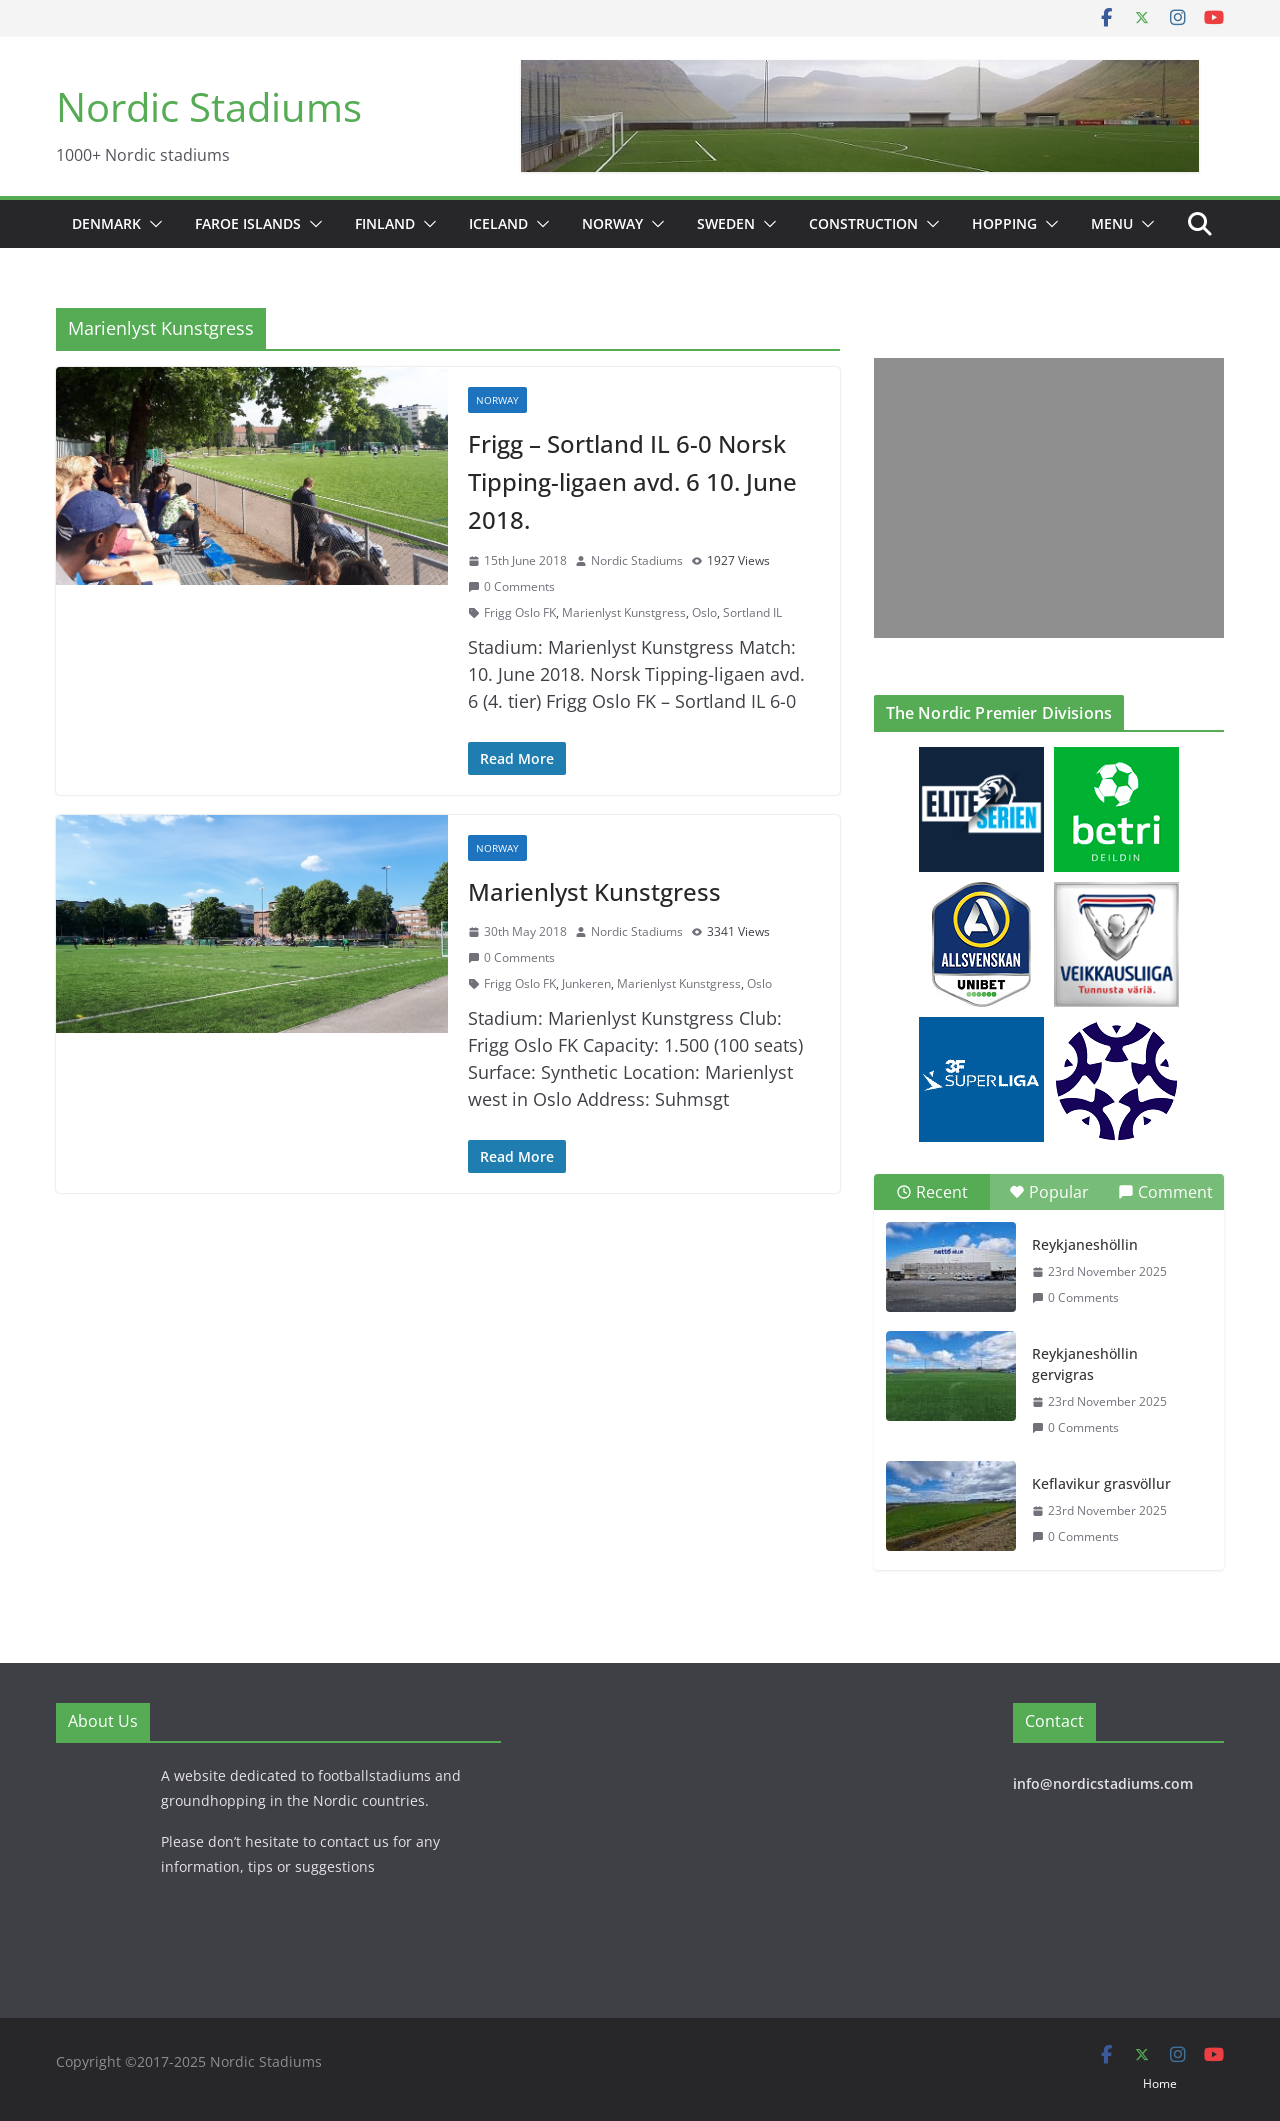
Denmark (106, 223)
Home (1160, 2083)
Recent (932, 1192)
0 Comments (511, 586)
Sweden (726, 223)
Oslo (704, 612)
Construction (863, 223)
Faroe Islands (248, 223)
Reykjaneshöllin (1085, 1244)
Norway (612, 223)
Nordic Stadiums (209, 106)
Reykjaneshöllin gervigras (1085, 1364)
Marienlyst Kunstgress (624, 612)
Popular (1049, 1192)
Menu (1112, 223)
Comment (1165, 1192)
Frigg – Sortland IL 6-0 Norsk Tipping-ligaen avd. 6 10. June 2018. (632, 482)
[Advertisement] (1044, 498)
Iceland (498, 223)
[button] (152, 224)
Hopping (1004, 223)
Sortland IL (752, 612)
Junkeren (586, 983)
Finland (385, 223)
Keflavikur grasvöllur (1101, 1483)
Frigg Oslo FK (520, 612)
